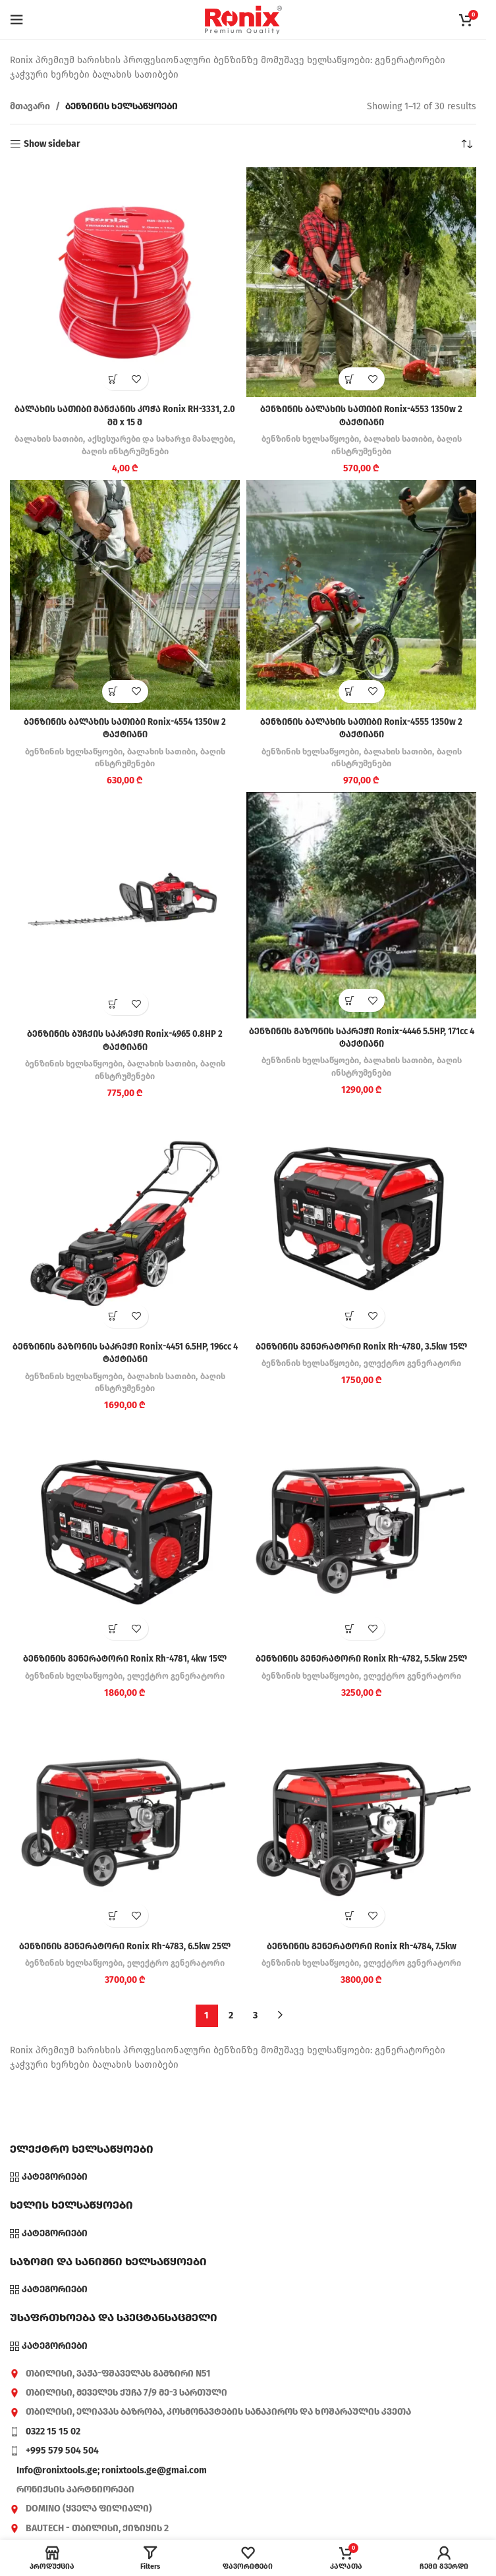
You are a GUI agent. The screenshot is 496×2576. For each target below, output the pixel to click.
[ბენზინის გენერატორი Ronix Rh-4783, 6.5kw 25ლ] (125, 1818)
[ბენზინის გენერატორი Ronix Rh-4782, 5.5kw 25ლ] (361, 1531)
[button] (113, 378)
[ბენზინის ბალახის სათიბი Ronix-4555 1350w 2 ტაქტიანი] (361, 595)
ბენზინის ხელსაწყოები (306, 439)
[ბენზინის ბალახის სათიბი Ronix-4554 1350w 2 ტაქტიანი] (125, 595)
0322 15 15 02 (53, 2431)
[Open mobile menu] (16, 20)
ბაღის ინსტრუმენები (149, 451)
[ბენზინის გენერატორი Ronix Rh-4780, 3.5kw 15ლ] (361, 1219)
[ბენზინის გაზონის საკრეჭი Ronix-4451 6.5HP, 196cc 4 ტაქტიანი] (125, 1219)
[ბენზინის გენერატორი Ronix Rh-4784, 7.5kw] (361, 1818)
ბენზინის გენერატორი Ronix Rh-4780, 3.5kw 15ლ (361, 1346)
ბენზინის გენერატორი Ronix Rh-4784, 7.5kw (361, 1946)
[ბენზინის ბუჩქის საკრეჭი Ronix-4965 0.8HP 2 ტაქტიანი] (125, 907)
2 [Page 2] (231, 2015)
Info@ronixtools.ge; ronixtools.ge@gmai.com (111, 2470)
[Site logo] (243, 19)
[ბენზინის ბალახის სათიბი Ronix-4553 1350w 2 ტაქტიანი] (361, 282)
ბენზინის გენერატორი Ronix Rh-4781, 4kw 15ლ (125, 1658)
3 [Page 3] (255, 2015)
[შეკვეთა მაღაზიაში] (466, 144)
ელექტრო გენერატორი (416, 1363)
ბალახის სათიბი (69, 439)
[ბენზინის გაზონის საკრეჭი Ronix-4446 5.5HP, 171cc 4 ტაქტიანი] (361, 905)
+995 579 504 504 (62, 2450)
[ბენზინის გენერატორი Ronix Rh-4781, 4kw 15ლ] (125, 1531)
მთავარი (30, 106)
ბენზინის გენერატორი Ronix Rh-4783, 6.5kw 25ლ (124, 1946)
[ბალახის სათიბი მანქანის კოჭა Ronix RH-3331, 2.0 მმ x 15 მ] (125, 282)
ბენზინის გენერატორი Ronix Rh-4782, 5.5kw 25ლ (361, 1658)
